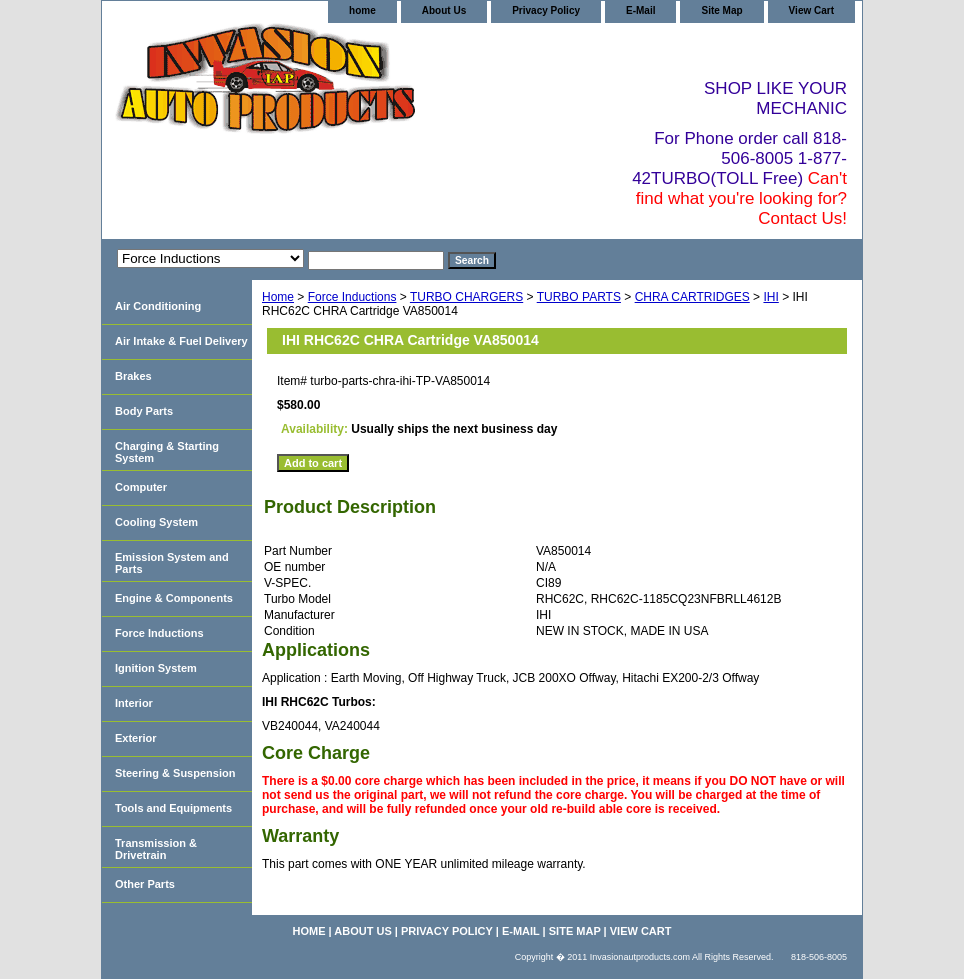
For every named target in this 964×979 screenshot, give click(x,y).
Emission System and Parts (172, 563)
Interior (134, 703)
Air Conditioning (158, 306)
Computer (141, 487)
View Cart (811, 10)
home (362, 10)
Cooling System (156, 522)
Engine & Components (174, 598)
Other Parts (145, 884)
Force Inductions (352, 297)
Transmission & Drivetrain (156, 849)
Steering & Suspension (175, 773)
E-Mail (640, 10)
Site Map (721, 10)
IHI (770, 297)
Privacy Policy (546, 10)
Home (278, 297)
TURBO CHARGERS (466, 297)
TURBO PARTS (579, 297)
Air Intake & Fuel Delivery (181, 341)
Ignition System (156, 668)
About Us (444, 10)
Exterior (136, 738)
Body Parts (144, 411)
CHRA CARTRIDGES (692, 297)
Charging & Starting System (167, 452)
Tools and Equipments (173, 808)
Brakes (133, 376)
